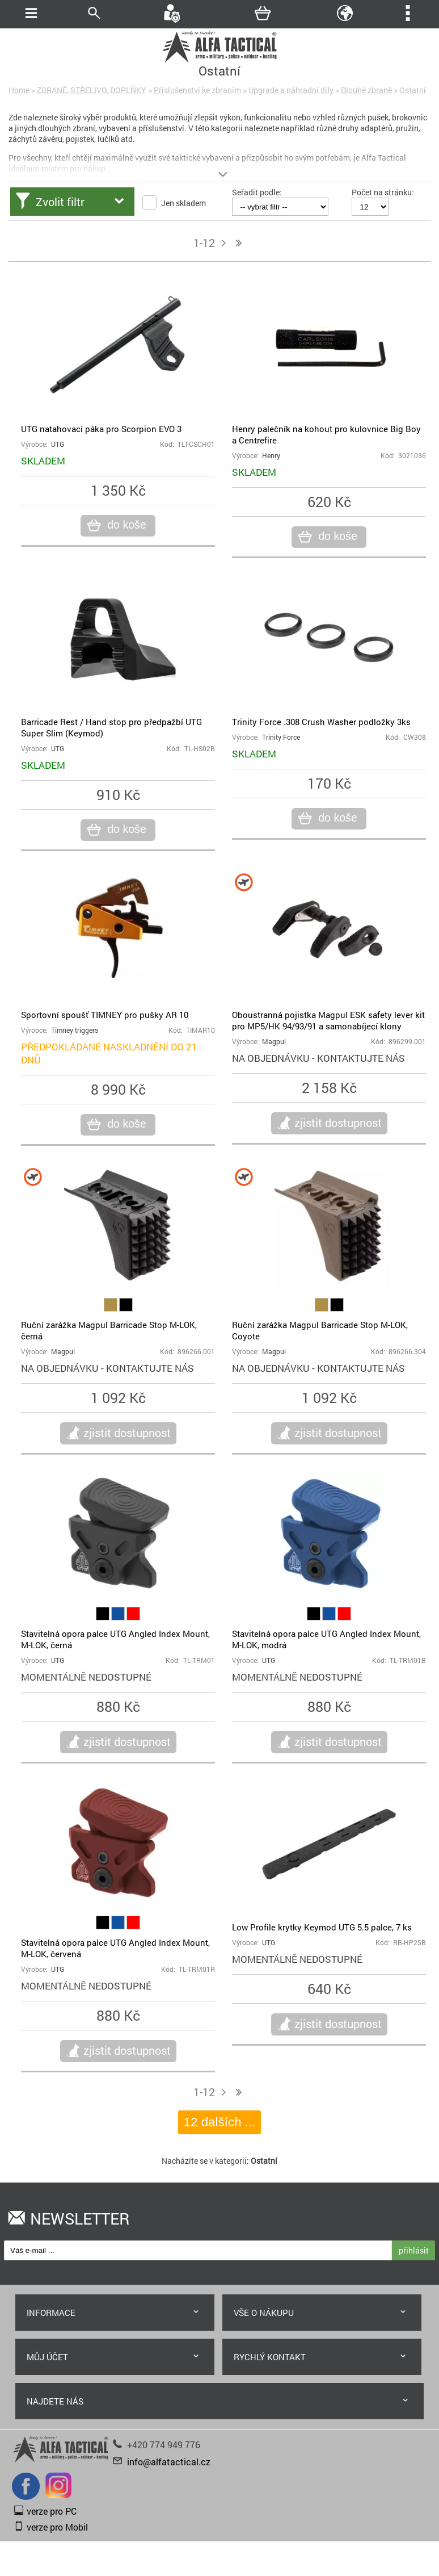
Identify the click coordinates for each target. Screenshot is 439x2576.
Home (19, 90)
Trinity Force (281, 737)
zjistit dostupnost (338, 1122)
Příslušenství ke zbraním (197, 90)
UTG (57, 444)
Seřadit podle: (257, 192)
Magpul (274, 1041)
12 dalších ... (220, 2122)
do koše (125, 525)
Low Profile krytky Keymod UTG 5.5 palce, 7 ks (322, 1927)
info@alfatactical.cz (168, 2462)
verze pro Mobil (57, 2527)
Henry (271, 455)
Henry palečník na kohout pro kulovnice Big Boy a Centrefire (326, 434)
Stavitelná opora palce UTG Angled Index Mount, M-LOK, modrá (326, 1639)
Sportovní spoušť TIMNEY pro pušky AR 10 (104, 1014)
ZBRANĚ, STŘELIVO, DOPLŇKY (91, 90)
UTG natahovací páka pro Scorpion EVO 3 (101, 428)
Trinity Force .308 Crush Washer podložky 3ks (321, 721)
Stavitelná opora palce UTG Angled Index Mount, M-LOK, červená (115, 1948)
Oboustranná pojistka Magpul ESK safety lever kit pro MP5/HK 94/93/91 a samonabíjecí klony (328, 1020)
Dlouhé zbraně (366, 90)
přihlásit (414, 2250)
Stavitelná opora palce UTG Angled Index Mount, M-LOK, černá (115, 1639)
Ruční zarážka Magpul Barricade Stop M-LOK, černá (109, 1330)
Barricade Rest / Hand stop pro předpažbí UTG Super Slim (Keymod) (111, 727)
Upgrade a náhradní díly (291, 90)
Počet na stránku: (383, 192)
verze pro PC (52, 2511)
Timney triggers (74, 1030)
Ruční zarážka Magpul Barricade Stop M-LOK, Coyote (320, 1330)
